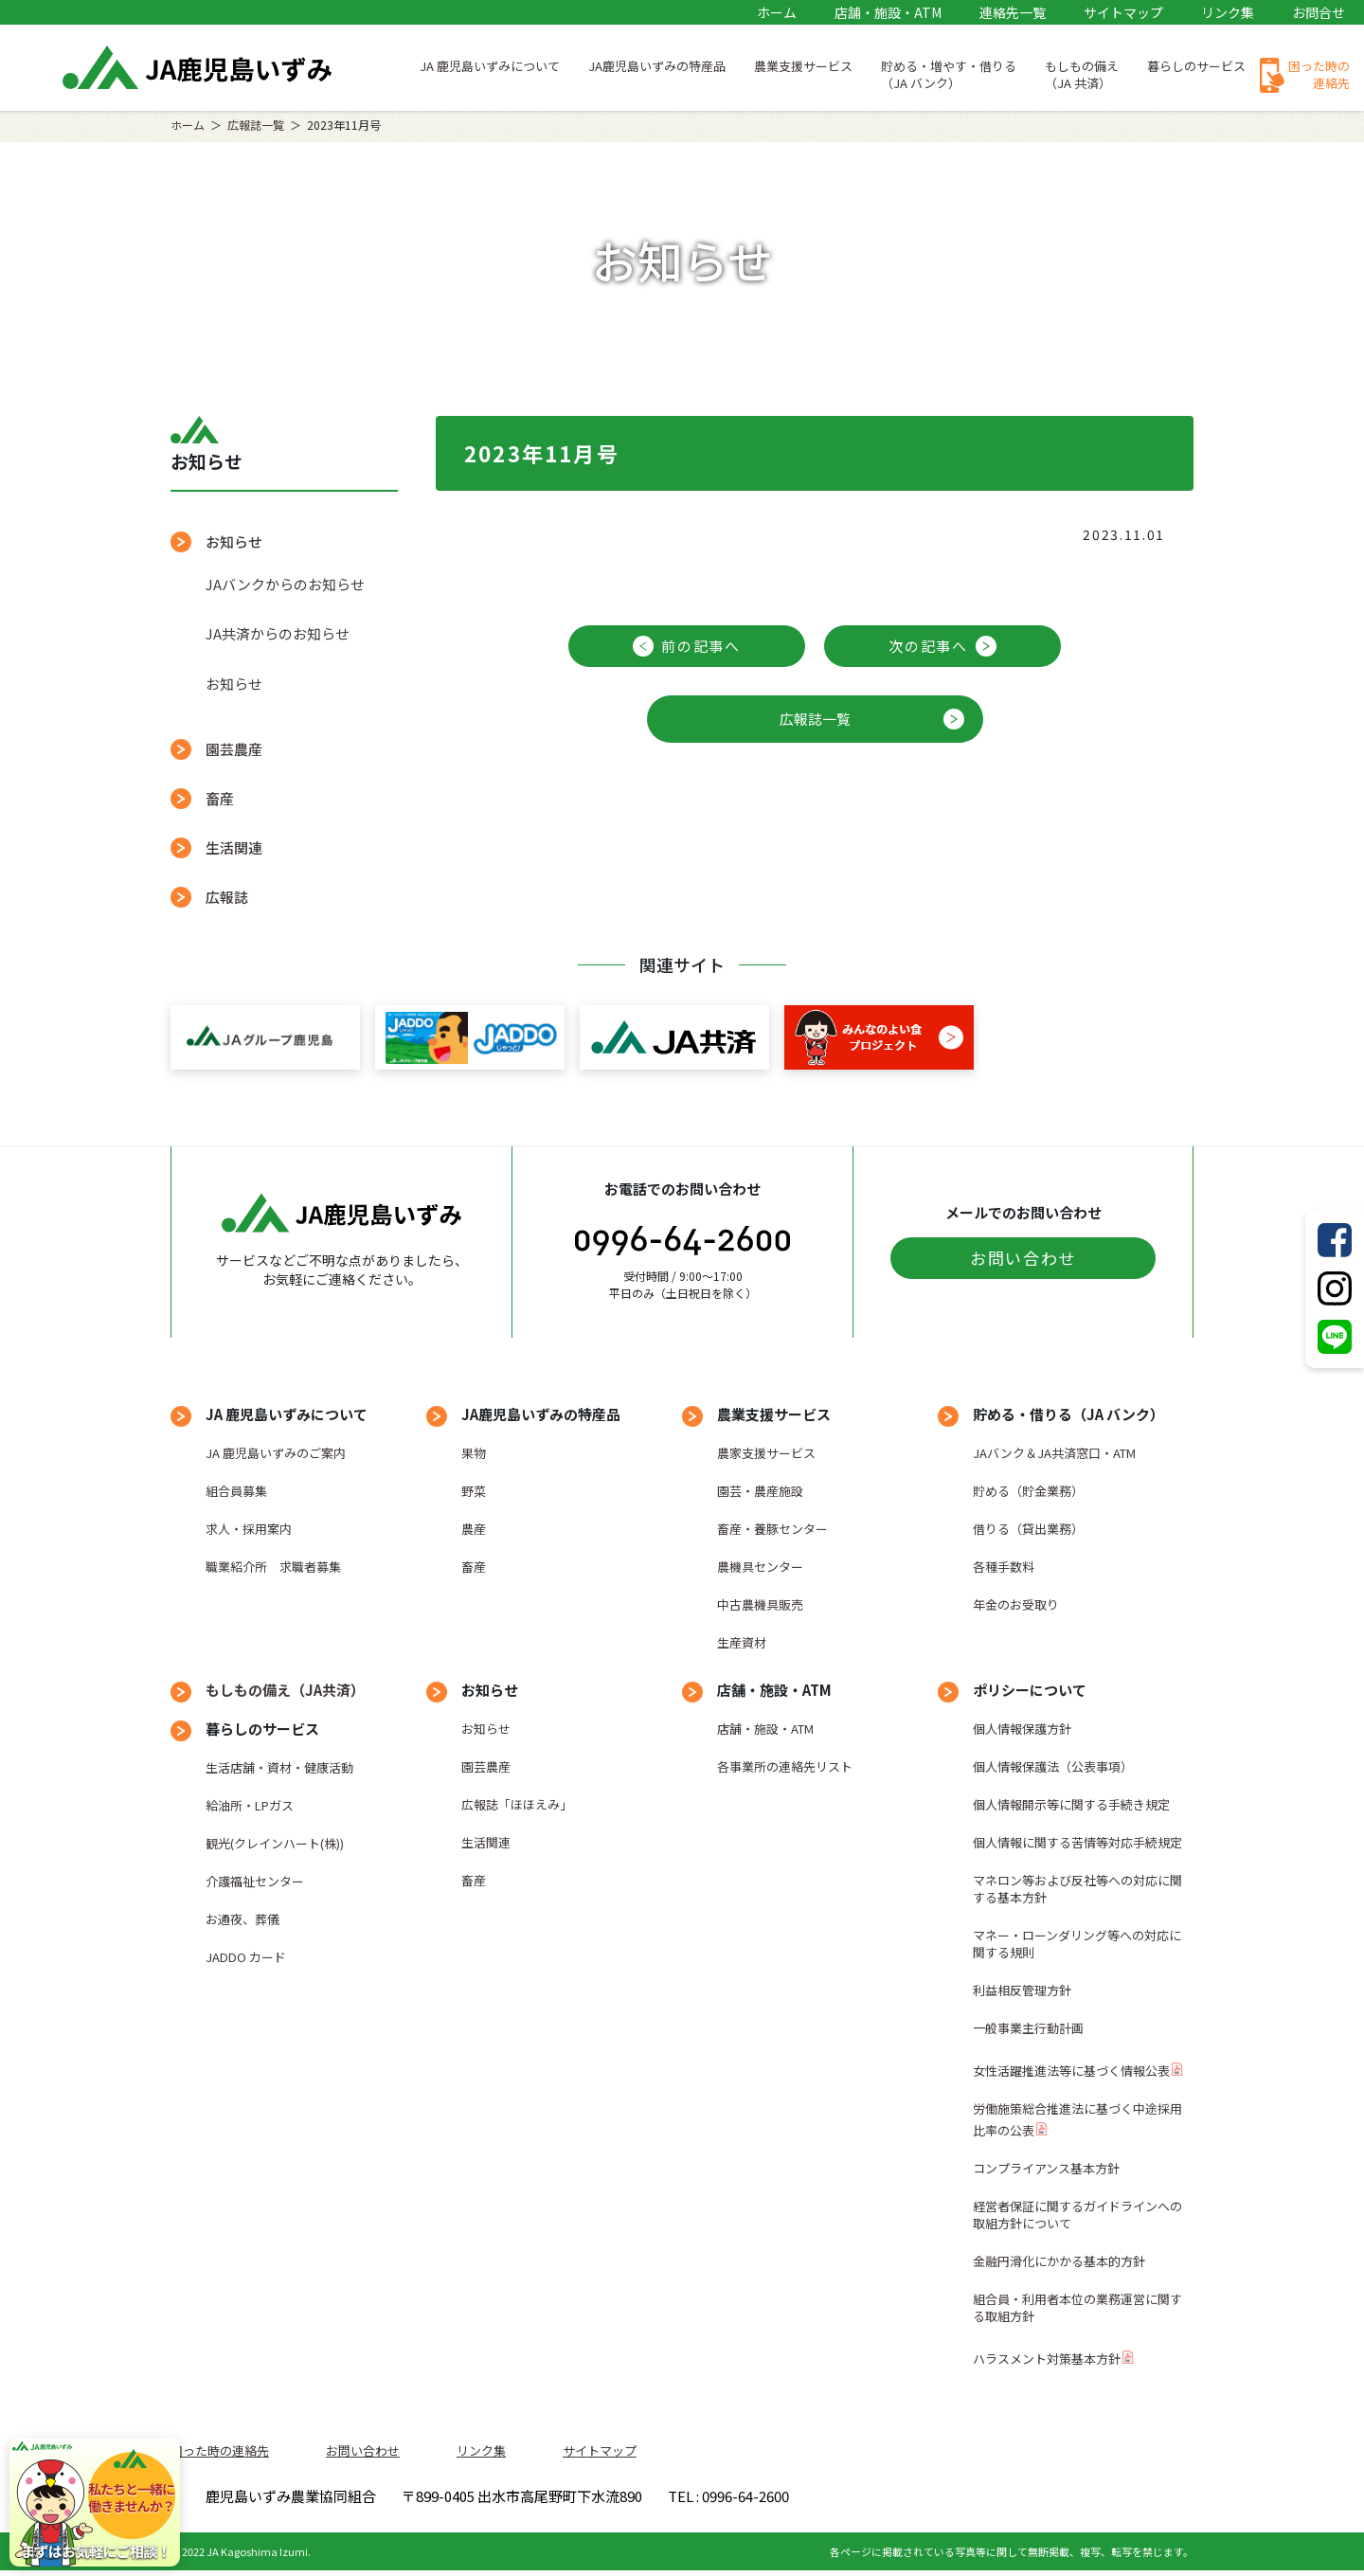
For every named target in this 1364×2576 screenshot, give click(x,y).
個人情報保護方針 (1022, 1729)
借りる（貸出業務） (1028, 1529)
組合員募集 (236, 1491)
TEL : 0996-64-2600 (955, 2499)
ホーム (777, 12)
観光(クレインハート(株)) (275, 1843)
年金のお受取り (1016, 1604)
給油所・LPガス (250, 1805)
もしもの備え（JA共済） (285, 1690)
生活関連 (234, 847)
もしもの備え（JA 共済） (1082, 74)
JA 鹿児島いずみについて (490, 66)
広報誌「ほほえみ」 (516, 1804)
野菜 (473, 1491)
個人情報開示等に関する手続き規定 (1071, 1804)
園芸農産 (234, 749)
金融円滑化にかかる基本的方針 (1059, 2261)
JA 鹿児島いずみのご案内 (276, 1453)
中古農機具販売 (760, 1604)
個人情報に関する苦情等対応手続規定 (1077, 1842)
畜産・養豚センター (772, 1529)
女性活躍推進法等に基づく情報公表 (1071, 2071)
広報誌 (227, 897)
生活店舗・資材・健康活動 (279, 1767)
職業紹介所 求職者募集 (273, 1567)
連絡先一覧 (1012, 12)
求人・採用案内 (249, 1529)
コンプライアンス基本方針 (1046, 2168)
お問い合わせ (1023, 1258)
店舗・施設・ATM (888, 12)
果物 (473, 1453)
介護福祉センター (255, 1881)
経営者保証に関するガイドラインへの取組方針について (1077, 2214)
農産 (473, 1529)
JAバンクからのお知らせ (285, 584)
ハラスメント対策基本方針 (1047, 2359)
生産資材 (741, 1642)
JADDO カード (246, 1957)
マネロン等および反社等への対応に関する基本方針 (1077, 1888)
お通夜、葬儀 (242, 1919)
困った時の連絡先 (1319, 74)
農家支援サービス (766, 1453)
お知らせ (234, 541)
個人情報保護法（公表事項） (1053, 1766)
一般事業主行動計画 (1028, 2028)
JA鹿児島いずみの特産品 (657, 66)
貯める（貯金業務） (1028, 1491)
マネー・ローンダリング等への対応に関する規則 (1077, 1943)
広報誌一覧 (255, 125)
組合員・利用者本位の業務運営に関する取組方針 (1077, 2307)
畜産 (220, 798)
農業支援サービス (803, 66)
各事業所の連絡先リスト (784, 1766)
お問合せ (1318, 12)
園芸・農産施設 (760, 1491)
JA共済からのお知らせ (278, 633)
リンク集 (1227, 12)
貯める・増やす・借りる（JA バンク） (948, 74)
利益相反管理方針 (1022, 1990)
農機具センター (760, 1567)
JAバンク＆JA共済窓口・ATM (1054, 1453)
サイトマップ (1123, 12)
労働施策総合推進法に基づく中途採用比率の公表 (1077, 2119)
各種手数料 (1003, 1567)
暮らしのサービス (1196, 66)
